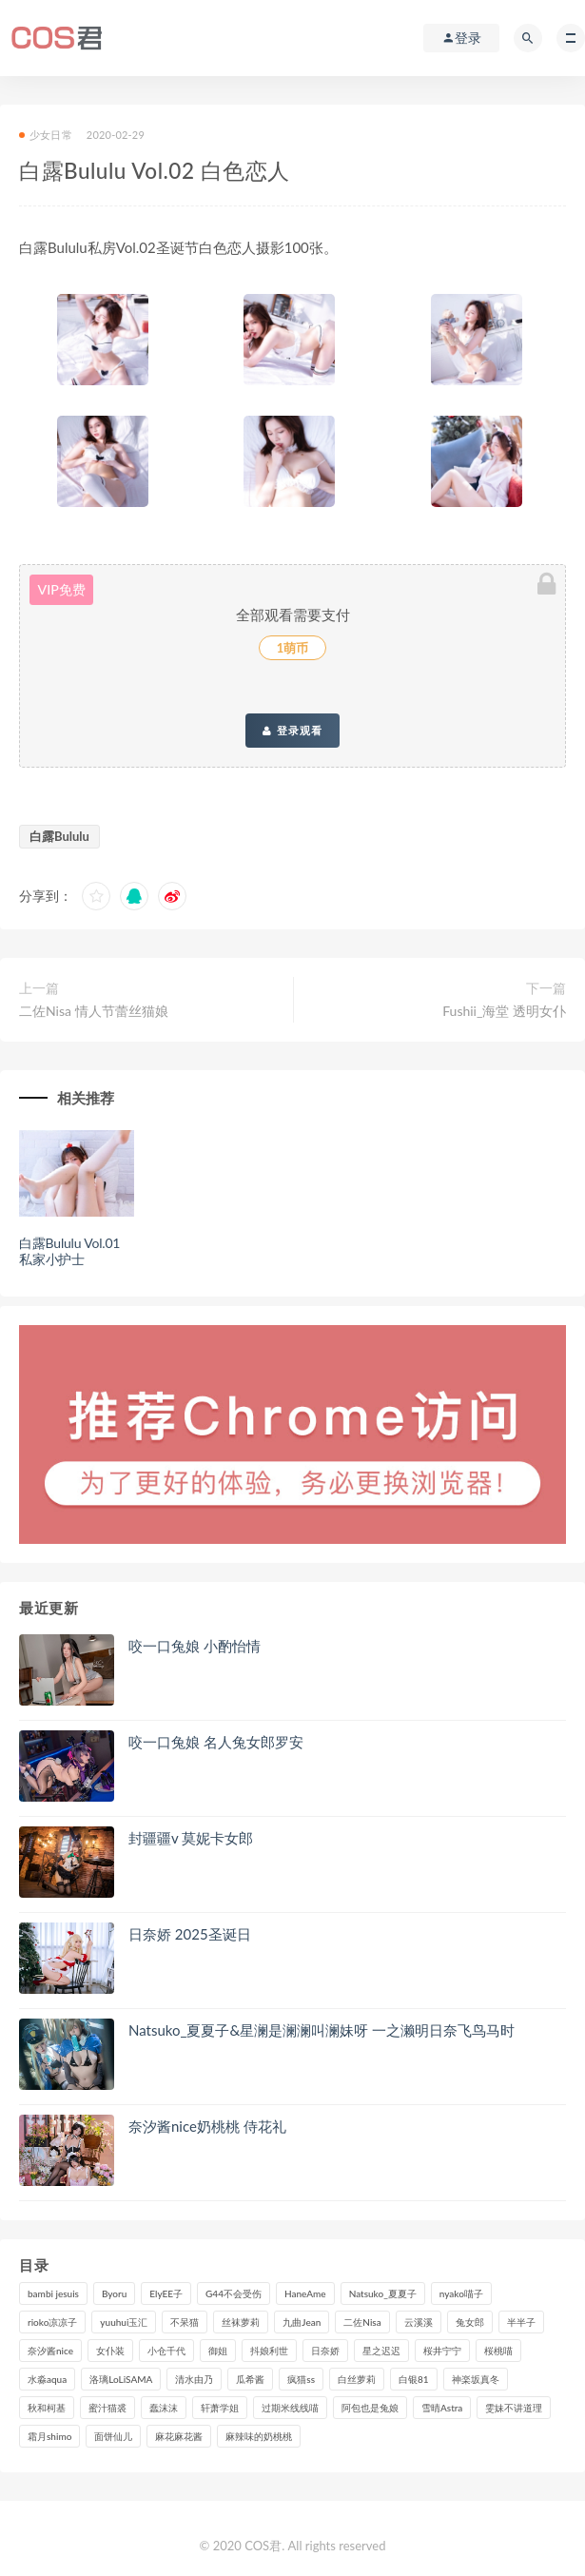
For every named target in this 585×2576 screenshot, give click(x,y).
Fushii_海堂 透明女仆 (504, 1011)
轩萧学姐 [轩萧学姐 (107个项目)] (220, 2407)
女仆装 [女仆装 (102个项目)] (110, 2350)
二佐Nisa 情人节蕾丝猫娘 (93, 1011)
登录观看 (292, 730)
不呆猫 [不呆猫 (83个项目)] (184, 2322)
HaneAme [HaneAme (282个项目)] (305, 2293)
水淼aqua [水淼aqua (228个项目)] (47, 2379)
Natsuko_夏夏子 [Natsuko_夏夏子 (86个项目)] (383, 2293)
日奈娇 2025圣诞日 (189, 1933)
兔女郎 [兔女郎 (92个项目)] (470, 2322)
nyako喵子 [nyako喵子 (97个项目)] (461, 2293)
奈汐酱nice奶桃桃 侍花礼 (207, 2126)
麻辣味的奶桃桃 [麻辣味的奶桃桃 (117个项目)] (258, 2436)
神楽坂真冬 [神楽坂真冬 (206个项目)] (475, 2379)
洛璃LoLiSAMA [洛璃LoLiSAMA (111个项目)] (120, 2379)
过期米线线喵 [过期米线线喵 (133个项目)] (290, 2407)
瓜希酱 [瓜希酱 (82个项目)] (250, 2379)
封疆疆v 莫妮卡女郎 (190, 1837)
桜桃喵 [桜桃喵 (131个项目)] (498, 2350)
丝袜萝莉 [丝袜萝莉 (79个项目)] (241, 2322)
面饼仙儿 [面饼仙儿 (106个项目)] (113, 2436)
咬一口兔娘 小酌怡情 (194, 1645)
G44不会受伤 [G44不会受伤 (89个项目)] (233, 2293)
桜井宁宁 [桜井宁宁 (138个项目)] (442, 2350)
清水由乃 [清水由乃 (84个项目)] (194, 2379)
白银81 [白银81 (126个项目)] (414, 2379)
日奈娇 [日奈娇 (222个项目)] (325, 2350)
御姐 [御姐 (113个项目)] (217, 2350)
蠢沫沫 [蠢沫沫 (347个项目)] (163, 2407)
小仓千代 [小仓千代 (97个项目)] (166, 2350)
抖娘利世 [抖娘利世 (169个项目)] (269, 2350)
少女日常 (45, 134)
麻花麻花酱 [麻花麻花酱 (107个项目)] (179, 2436)
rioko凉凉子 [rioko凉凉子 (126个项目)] (52, 2322)
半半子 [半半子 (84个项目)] (521, 2322)
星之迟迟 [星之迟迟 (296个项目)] (381, 2350)
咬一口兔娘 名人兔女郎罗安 (215, 1741)
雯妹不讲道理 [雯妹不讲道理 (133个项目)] (513, 2407)
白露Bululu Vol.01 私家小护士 (69, 1251)
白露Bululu (59, 836)
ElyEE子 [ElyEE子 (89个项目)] (166, 2293)
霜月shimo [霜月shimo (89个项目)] (49, 2436)
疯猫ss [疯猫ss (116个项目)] (301, 2379)
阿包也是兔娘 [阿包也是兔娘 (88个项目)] (370, 2407)
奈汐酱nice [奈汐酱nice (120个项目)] (50, 2350)
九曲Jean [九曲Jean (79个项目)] (302, 2322)
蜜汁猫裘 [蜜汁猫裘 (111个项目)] (107, 2407)
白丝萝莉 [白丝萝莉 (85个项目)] (357, 2379)
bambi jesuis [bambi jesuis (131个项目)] (53, 2293)
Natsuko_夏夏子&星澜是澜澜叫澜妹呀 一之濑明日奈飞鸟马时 (321, 2030)
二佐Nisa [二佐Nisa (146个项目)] (361, 2322)
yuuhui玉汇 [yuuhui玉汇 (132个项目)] (123, 2322)
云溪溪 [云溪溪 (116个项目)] (418, 2322)
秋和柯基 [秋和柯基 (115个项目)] (47, 2407)
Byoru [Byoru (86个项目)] (114, 2293)
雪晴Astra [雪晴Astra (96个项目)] (441, 2407)
